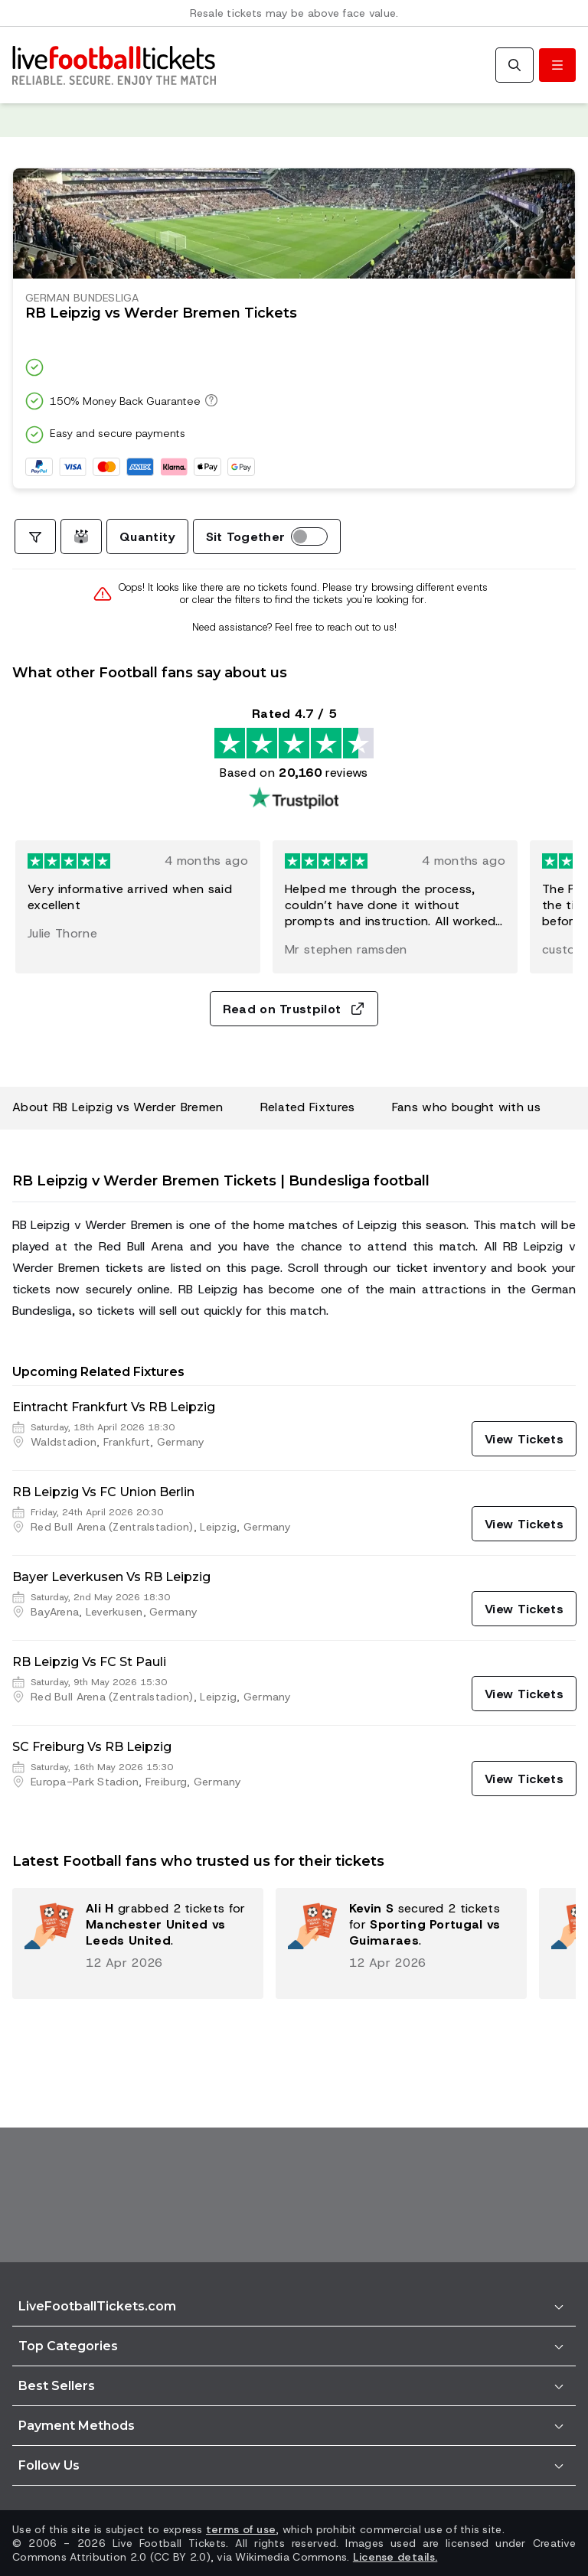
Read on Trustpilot (294, 1009)
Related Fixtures (307, 1107)
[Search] (514, 65)
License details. (395, 2557)
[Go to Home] (114, 65)
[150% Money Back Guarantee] (209, 400)
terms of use (241, 2529)
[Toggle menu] (557, 65)
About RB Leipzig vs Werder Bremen (118, 1107)
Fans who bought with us (466, 1107)
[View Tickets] (524, 1439)
